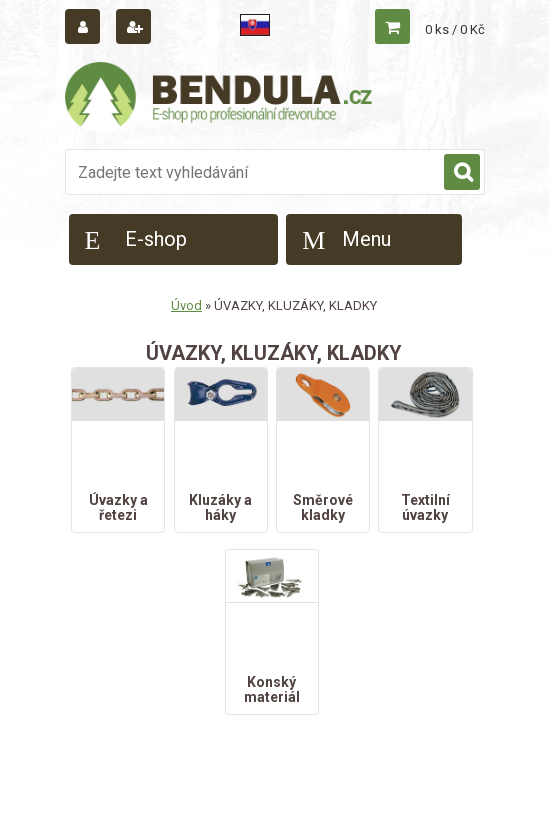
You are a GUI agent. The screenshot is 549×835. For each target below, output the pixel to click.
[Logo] (220, 97)
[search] (462, 173)
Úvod (186, 305)
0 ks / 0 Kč (455, 29)
